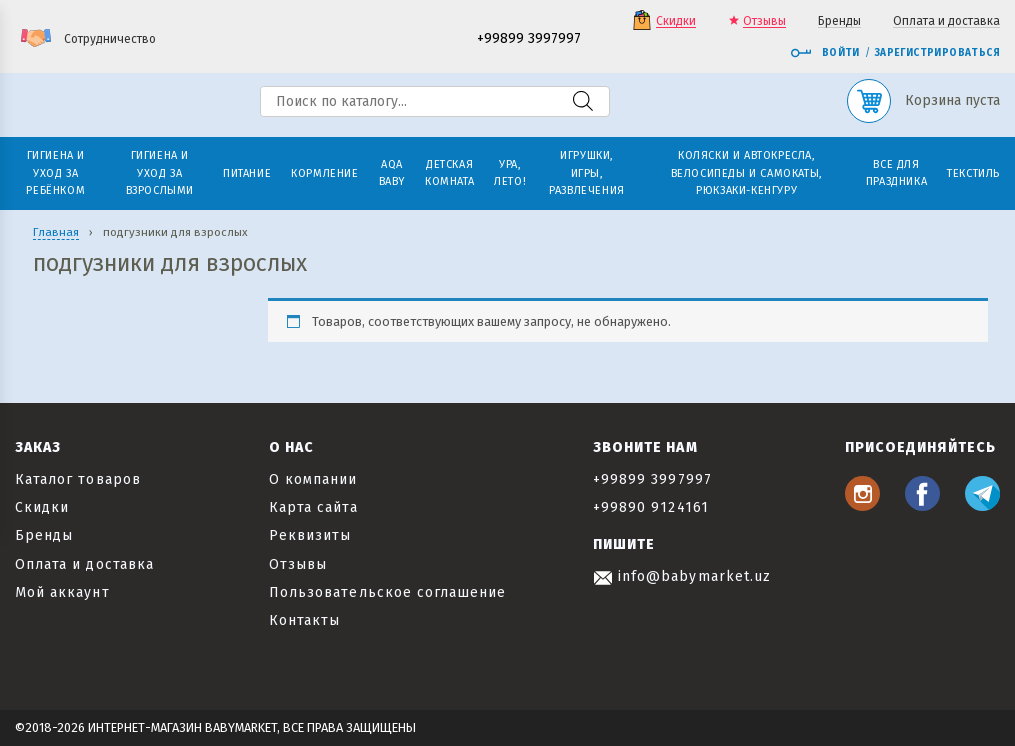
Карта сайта (313, 507)
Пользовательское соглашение (387, 592)
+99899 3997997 (529, 39)
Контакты (304, 620)
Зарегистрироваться (937, 53)
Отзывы (764, 21)
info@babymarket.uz (682, 576)
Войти (825, 53)
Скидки (676, 21)
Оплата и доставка (946, 21)
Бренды (839, 21)
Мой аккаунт (62, 592)
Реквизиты (310, 535)
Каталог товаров (78, 479)
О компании (313, 479)
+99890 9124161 (651, 507)
